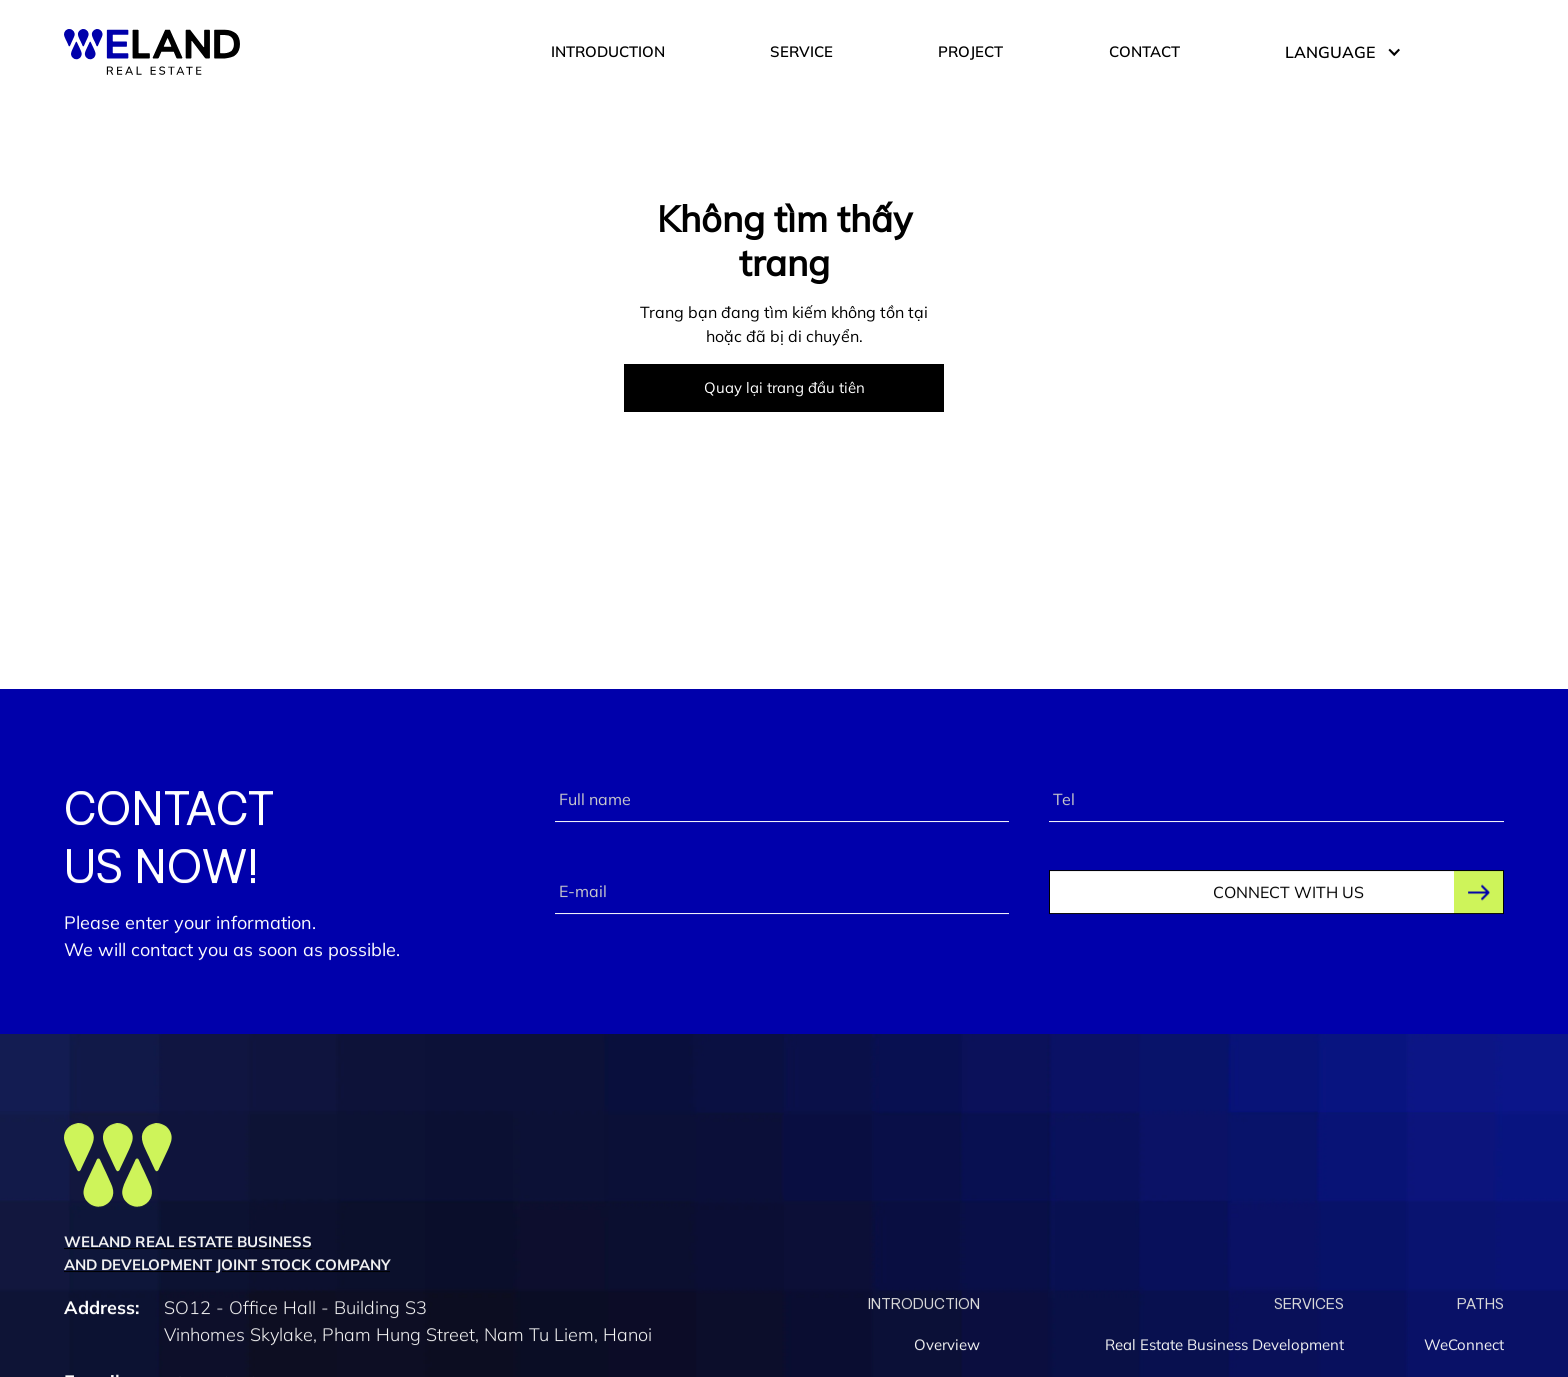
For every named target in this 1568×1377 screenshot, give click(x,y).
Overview (947, 1347)
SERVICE (801, 51)
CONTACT (1144, 51)
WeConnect (1464, 1347)
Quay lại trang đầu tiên (784, 387)
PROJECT (970, 51)
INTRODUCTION (608, 51)
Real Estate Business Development (1224, 1347)
